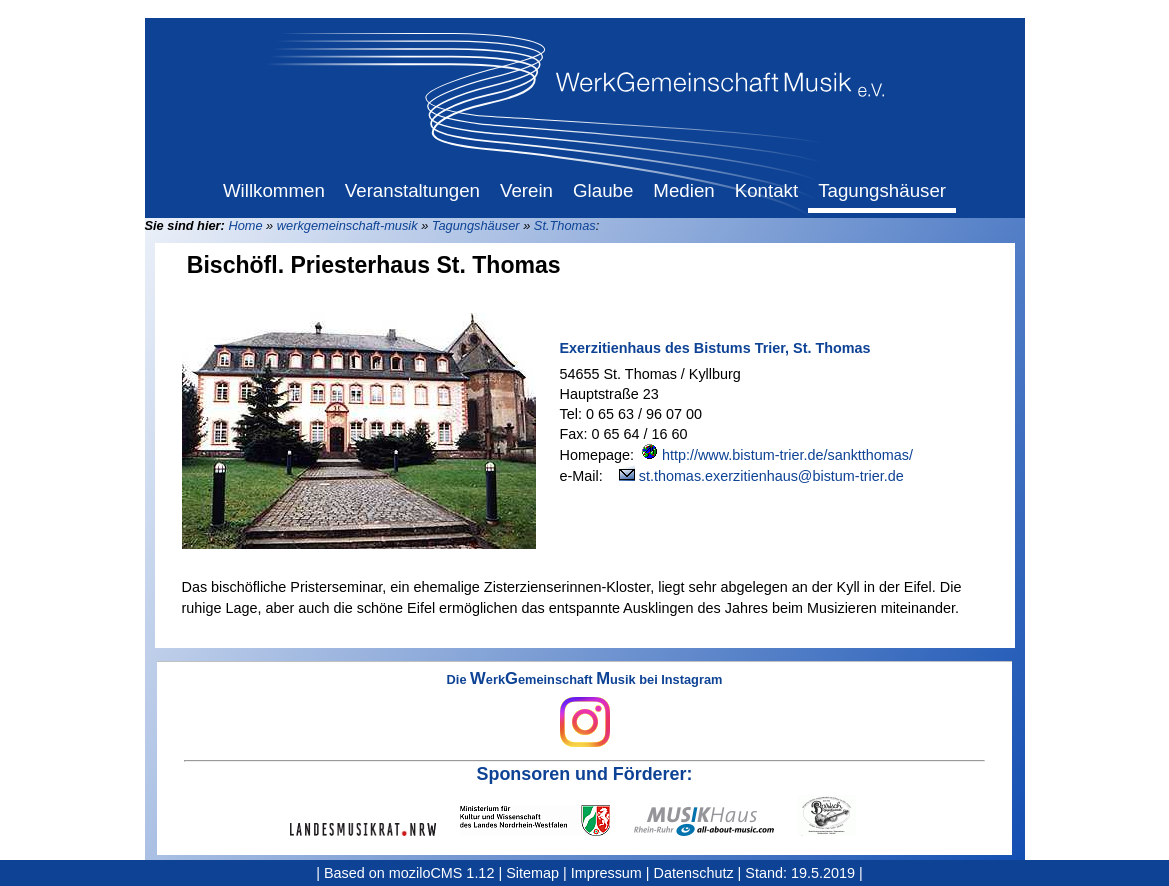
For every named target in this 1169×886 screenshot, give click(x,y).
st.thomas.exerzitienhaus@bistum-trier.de (771, 476)
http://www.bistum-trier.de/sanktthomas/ (787, 455)
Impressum (606, 873)
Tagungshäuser (476, 225)
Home (245, 225)
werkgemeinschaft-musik (347, 225)
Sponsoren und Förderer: (585, 774)
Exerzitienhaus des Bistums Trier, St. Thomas (715, 348)
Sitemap (532, 873)
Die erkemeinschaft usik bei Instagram (585, 710)
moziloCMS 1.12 (442, 873)
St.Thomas (565, 225)
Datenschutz (694, 873)
